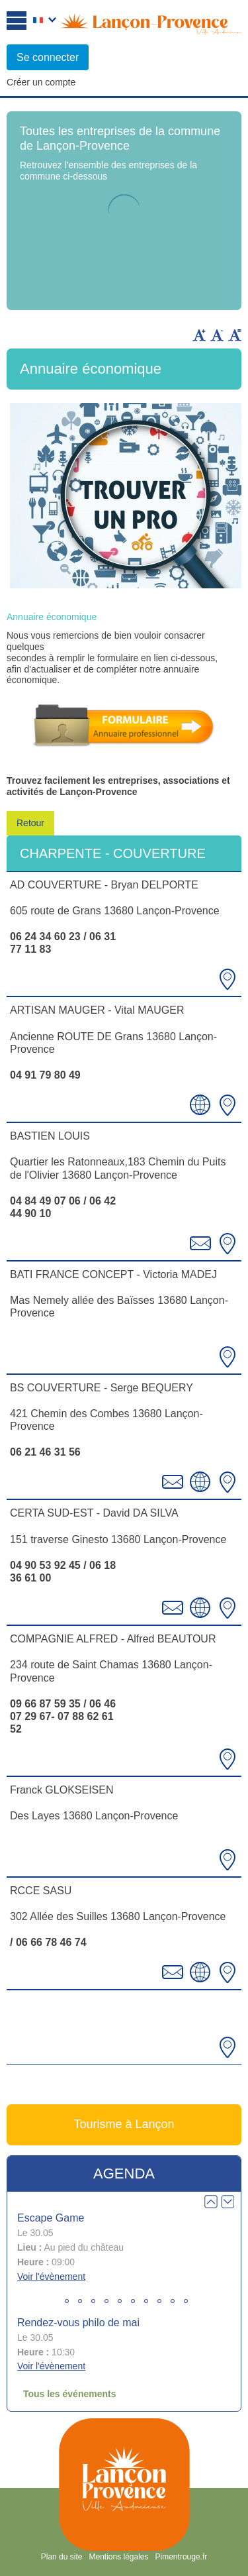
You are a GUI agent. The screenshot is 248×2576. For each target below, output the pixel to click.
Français (44, 21)
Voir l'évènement (51, 2276)
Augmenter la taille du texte (199, 335)
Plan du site (62, 2556)
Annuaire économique (52, 617)
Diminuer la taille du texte (217, 335)
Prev (211, 2201)
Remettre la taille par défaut (234, 335)
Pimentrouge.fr (181, 2556)
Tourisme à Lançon (123, 2124)
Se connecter (48, 57)
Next (227, 2201)
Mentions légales (118, 2556)
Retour (30, 823)
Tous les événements (69, 2393)
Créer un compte (41, 82)
